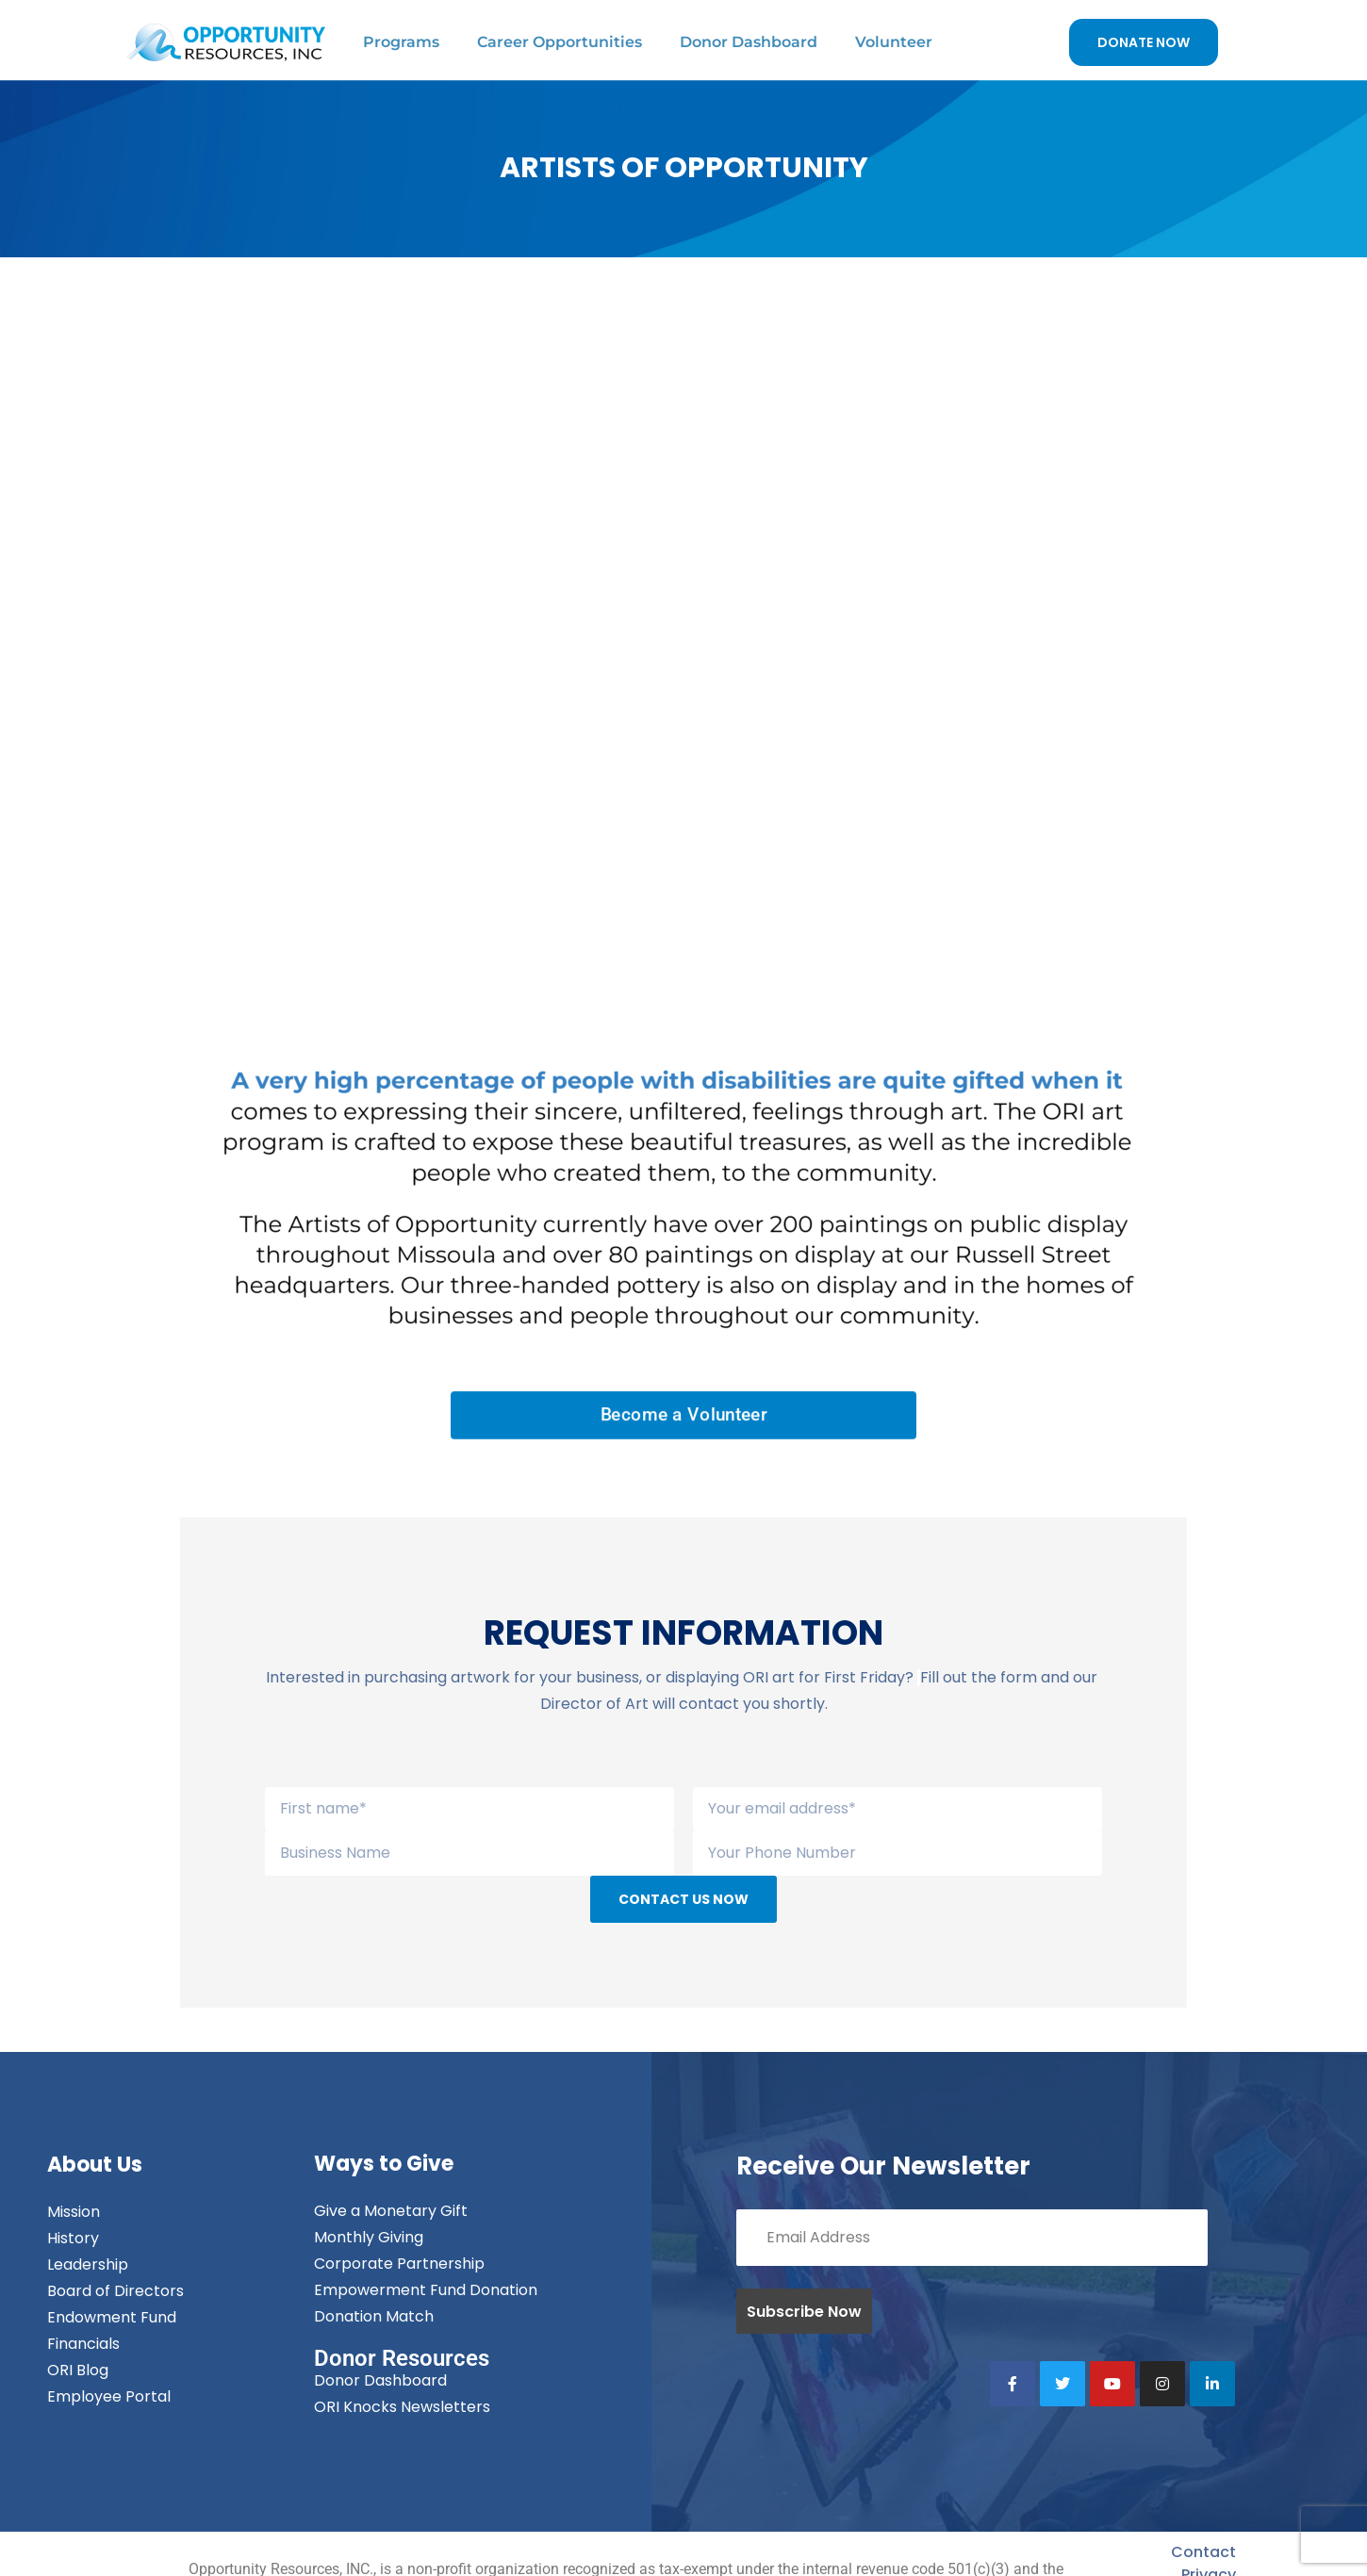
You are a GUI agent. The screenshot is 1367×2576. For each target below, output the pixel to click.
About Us (94, 2164)
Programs (401, 42)
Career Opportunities (559, 42)
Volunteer (893, 42)
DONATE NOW (1143, 42)
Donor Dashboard (748, 42)
